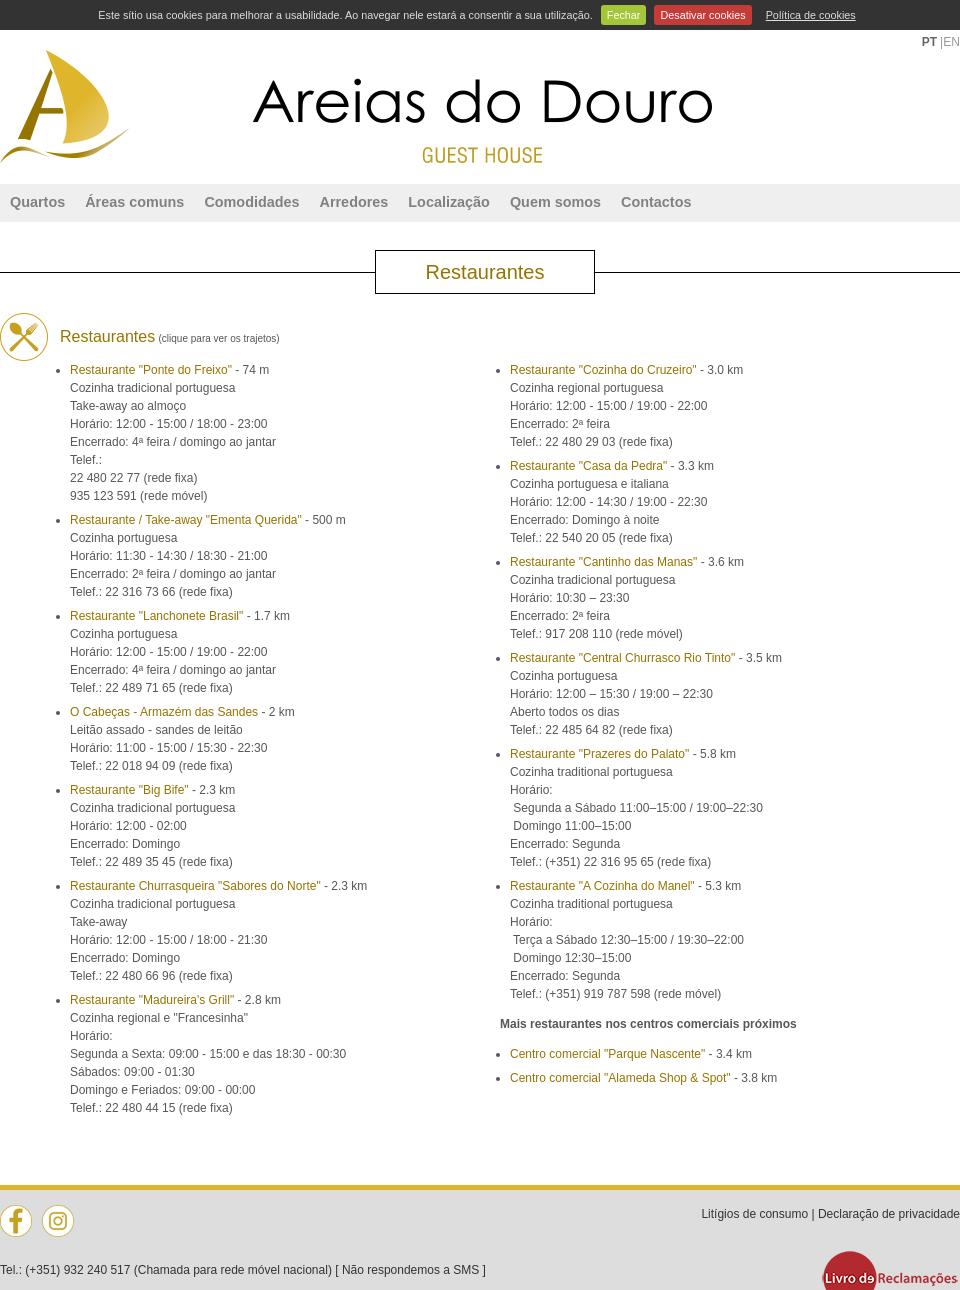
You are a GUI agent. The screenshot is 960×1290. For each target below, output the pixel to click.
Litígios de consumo (754, 1214)
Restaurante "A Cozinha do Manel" (602, 886)
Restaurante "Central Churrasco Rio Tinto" (622, 658)
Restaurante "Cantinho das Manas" (603, 562)
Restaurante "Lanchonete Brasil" (156, 616)
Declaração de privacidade (889, 1214)
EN (951, 42)
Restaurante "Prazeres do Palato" (599, 754)
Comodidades (251, 202)
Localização (449, 202)
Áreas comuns (134, 202)
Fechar (624, 15)
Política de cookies (811, 15)
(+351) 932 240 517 (77, 1270)
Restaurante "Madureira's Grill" (152, 1000)
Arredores (354, 202)
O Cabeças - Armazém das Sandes (164, 712)
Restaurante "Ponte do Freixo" (151, 370)
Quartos (37, 202)
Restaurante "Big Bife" (129, 790)
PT (929, 42)
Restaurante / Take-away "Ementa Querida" (186, 520)
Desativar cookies (702, 15)
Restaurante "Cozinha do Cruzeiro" (603, 370)
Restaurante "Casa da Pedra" (588, 466)
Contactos (656, 202)
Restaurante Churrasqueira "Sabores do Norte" (195, 886)
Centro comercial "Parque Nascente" (607, 1054)
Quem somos (555, 202)
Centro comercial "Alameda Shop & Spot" (620, 1078)
